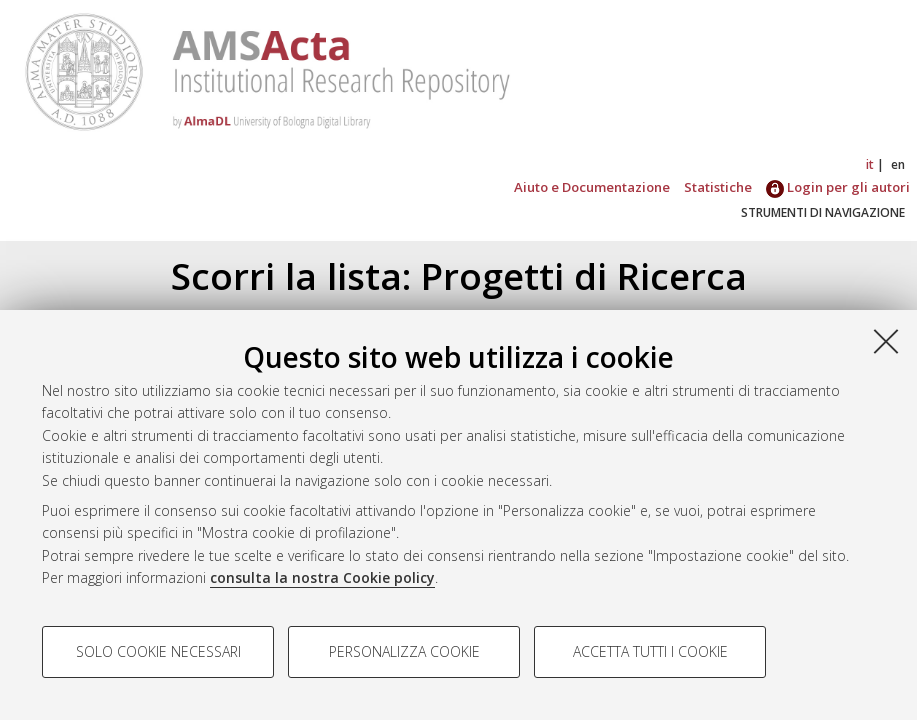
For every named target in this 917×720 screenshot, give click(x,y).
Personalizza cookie (404, 651)
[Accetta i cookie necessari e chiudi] (886, 341)
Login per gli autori (838, 187)
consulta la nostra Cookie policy (322, 577)
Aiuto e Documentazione (592, 187)
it (870, 164)
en (898, 164)
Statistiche (718, 187)
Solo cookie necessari (158, 651)
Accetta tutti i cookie (650, 651)
